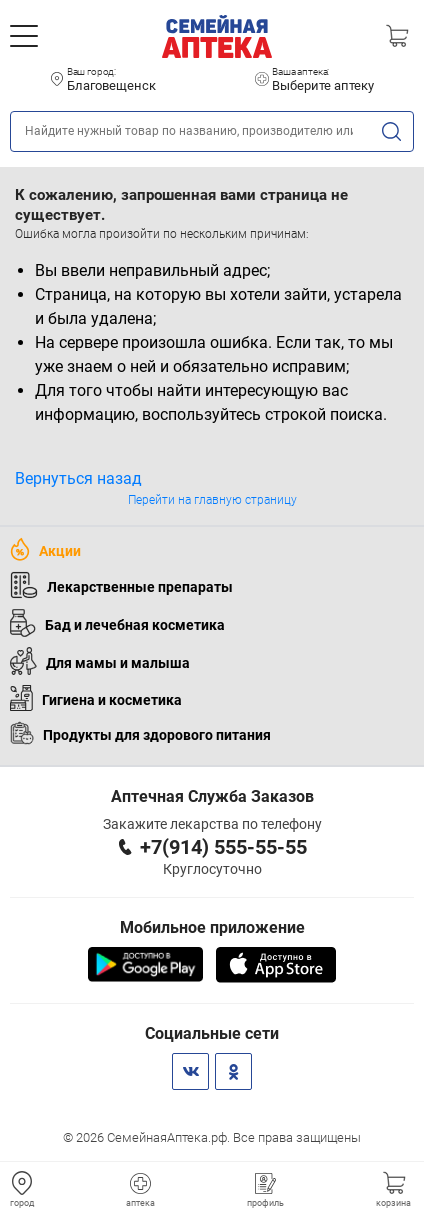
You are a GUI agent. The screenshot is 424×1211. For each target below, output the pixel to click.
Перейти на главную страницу (212, 500)
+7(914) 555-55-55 (223, 847)
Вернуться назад (78, 478)
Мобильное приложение (212, 927)
